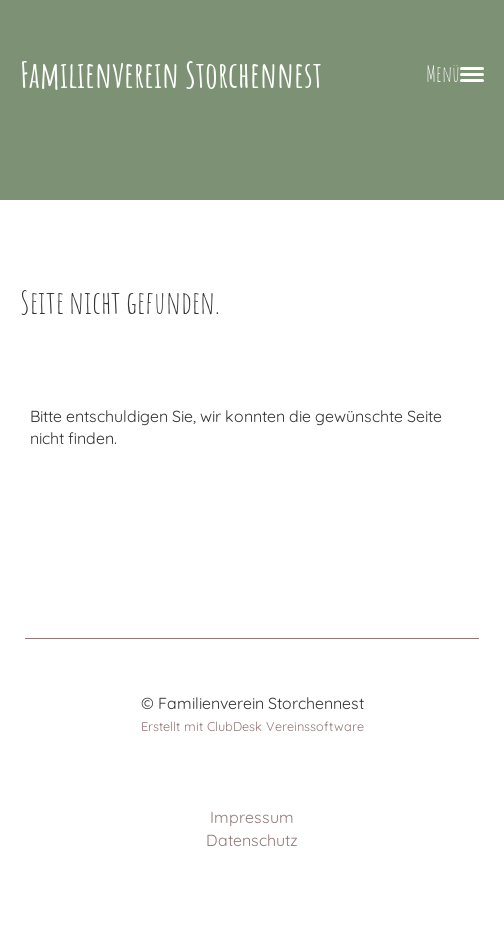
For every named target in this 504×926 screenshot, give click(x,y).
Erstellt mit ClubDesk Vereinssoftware (252, 726)
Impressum (252, 817)
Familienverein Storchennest (171, 74)
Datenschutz (252, 840)
